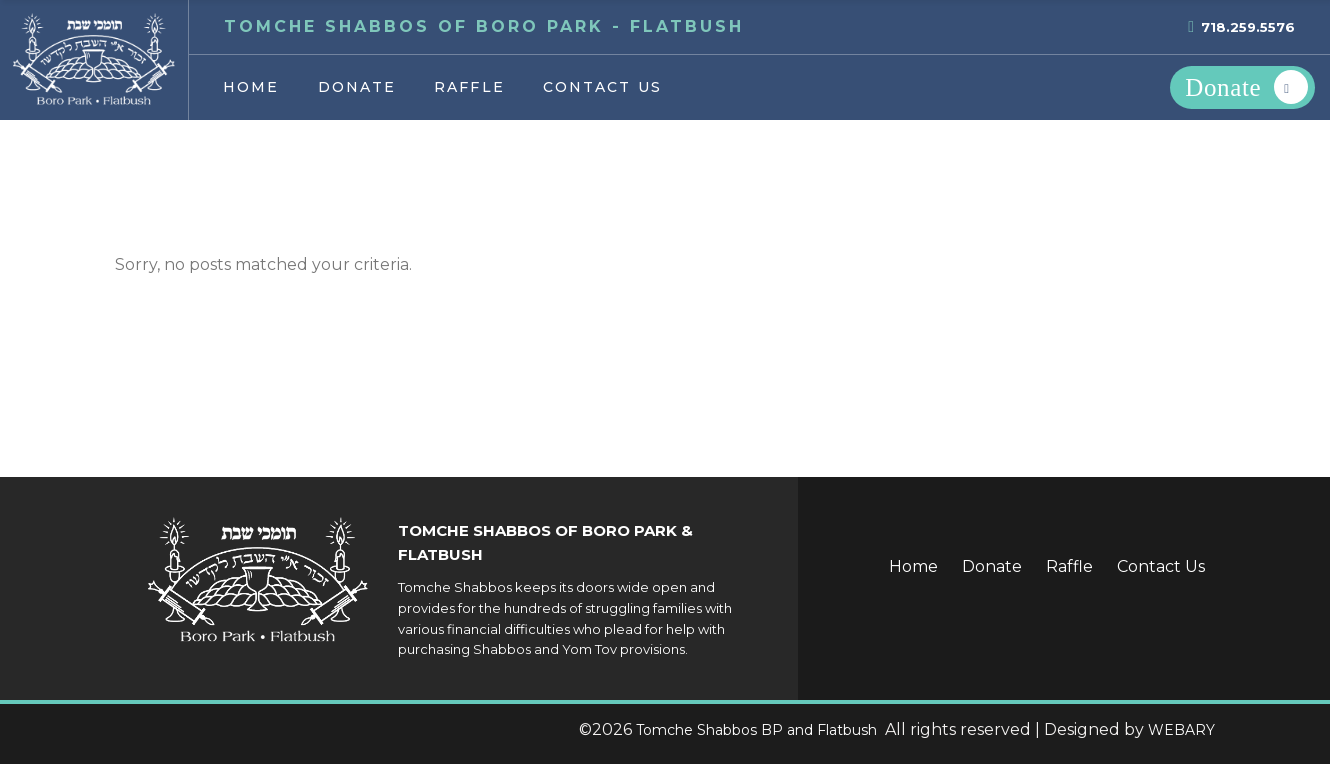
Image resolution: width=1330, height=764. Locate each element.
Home (913, 566)
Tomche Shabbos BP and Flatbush (758, 730)
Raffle (1069, 566)
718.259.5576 (1248, 27)
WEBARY (1181, 730)
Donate (992, 566)
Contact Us (1161, 566)
